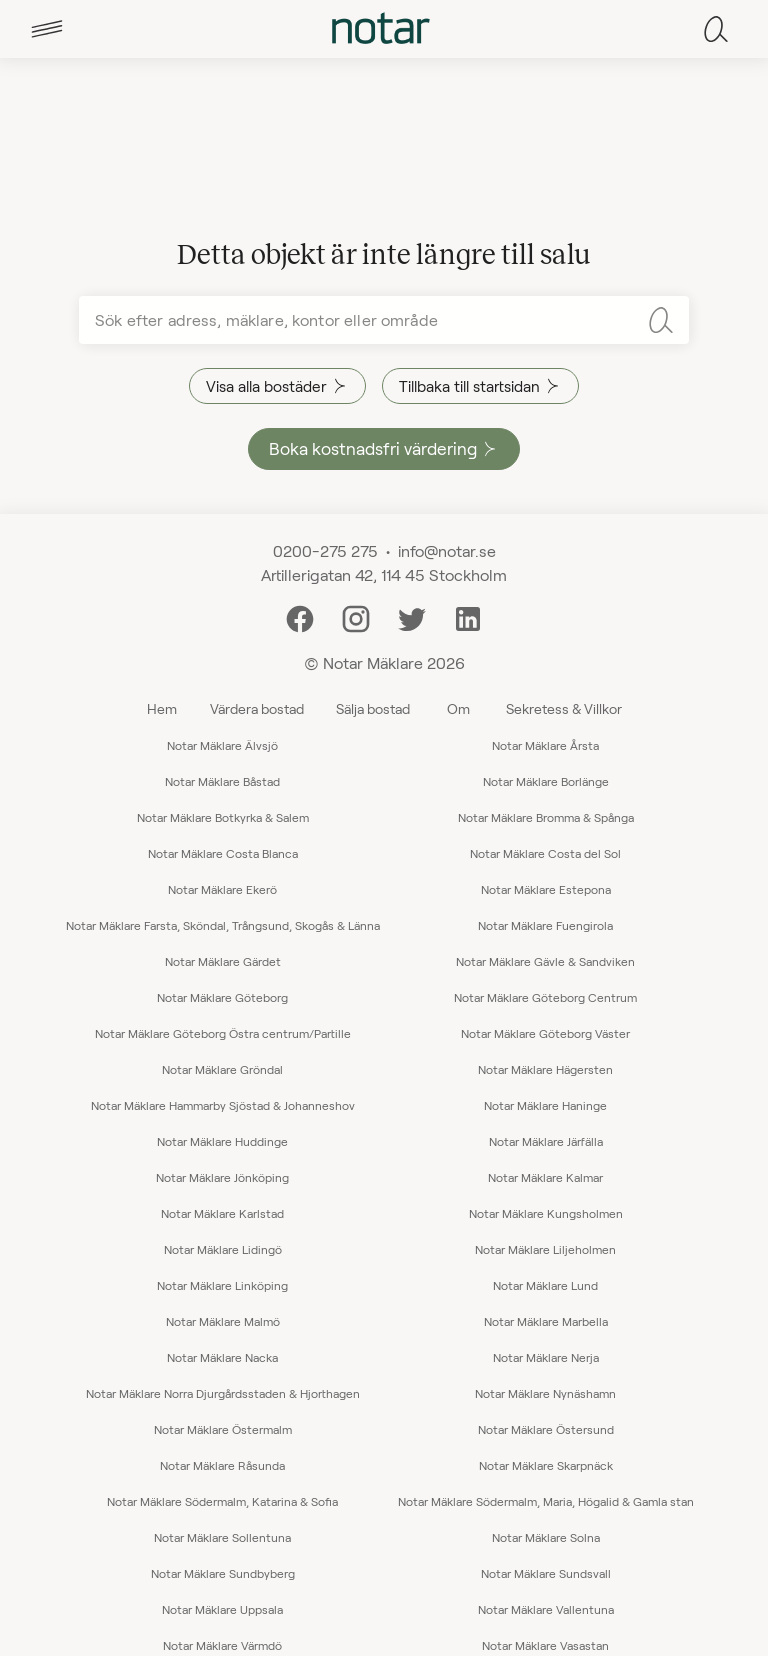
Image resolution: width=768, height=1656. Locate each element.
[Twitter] (412, 616)
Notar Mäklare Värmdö (222, 1645)
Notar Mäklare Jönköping (222, 1177)
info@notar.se (447, 550)
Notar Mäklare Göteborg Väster (545, 1033)
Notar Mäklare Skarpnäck (546, 1465)
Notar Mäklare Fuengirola (545, 925)
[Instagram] (356, 616)
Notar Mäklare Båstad (222, 781)
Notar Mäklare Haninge (545, 1105)
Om (458, 708)
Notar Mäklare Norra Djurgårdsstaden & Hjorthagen (223, 1393)
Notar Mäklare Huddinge (222, 1141)
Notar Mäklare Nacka (222, 1357)
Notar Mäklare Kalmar (545, 1177)
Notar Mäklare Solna (546, 1537)
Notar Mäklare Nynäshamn (545, 1393)
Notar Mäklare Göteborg (222, 997)
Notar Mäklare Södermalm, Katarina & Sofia (222, 1501)
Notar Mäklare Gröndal (222, 1069)
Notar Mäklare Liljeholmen (545, 1249)
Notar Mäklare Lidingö (223, 1249)
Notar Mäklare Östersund (546, 1429)
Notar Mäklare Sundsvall (546, 1573)
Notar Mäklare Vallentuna (546, 1609)
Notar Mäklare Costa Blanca (223, 853)
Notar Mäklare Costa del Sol (545, 853)
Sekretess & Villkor (564, 708)
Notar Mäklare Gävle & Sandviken (545, 961)
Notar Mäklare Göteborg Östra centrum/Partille (223, 1033)
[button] (47, 29)
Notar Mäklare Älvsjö (222, 745)
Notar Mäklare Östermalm (223, 1429)
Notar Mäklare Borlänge (546, 781)
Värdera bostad (257, 708)
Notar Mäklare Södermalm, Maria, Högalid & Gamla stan (546, 1501)
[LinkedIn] (468, 616)
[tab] (47, 29)
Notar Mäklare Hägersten (545, 1069)
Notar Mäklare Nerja (546, 1357)
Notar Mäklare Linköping (222, 1285)
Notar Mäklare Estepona (546, 889)
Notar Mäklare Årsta (545, 745)
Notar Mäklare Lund (545, 1285)
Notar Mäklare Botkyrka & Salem (223, 817)
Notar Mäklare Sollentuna (222, 1537)
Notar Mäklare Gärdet (223, 961)
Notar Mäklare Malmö (223, 1321)
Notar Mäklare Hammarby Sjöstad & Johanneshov (223, 1105)
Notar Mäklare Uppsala (222, 1609)
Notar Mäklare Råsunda (222, 1465)
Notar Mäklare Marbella (546, 1321)
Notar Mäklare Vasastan (545, 1645)
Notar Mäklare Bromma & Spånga (546, 817)
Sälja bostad (373, 708)
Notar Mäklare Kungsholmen (546, 1213)
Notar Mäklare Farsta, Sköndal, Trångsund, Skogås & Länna (223, 925)
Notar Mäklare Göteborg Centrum (545, 997)
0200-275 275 (325, 550)
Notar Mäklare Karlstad (222, 1213)
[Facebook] (300, 616)
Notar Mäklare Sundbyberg (223, 1573)
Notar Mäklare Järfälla (546, 1141)
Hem (162, 708)
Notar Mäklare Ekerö (222, 889)
